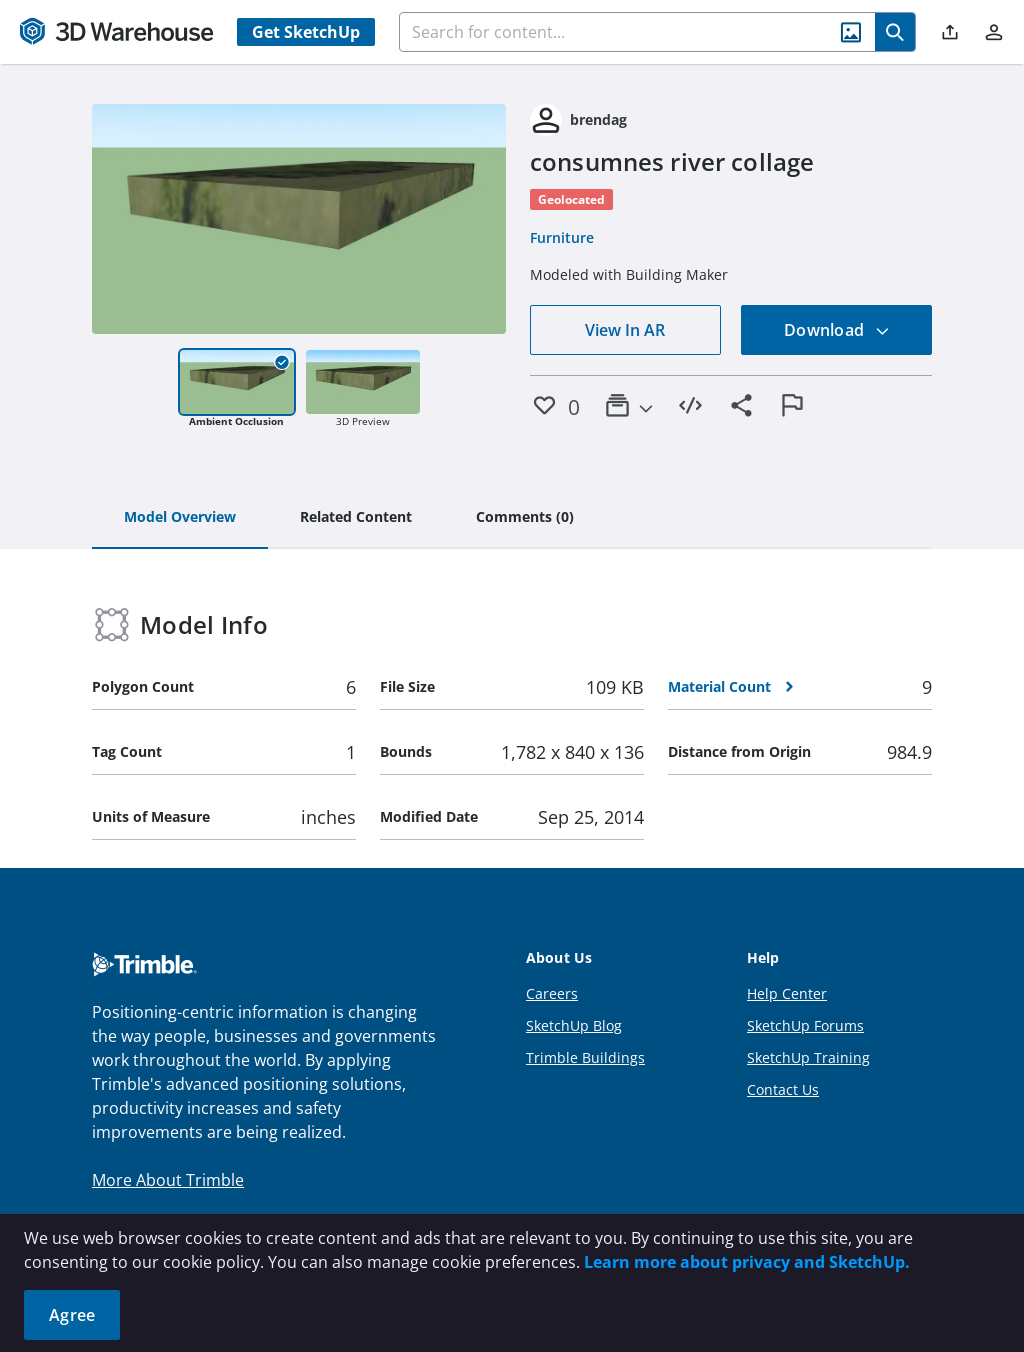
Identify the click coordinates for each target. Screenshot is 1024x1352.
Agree (72, 1315)
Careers (552, 993)
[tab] (180, 518)
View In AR (625, 330)
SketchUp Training (808, 1057)
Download (837, 330)
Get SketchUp (306, 32)
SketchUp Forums (805, 1025)
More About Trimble (168, 1180)
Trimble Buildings (585, 1057)
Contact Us (783, 1089)
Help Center (787, 993)
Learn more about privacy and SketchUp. (747, 1262)
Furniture (562, 237)
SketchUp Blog (574, 1025)
